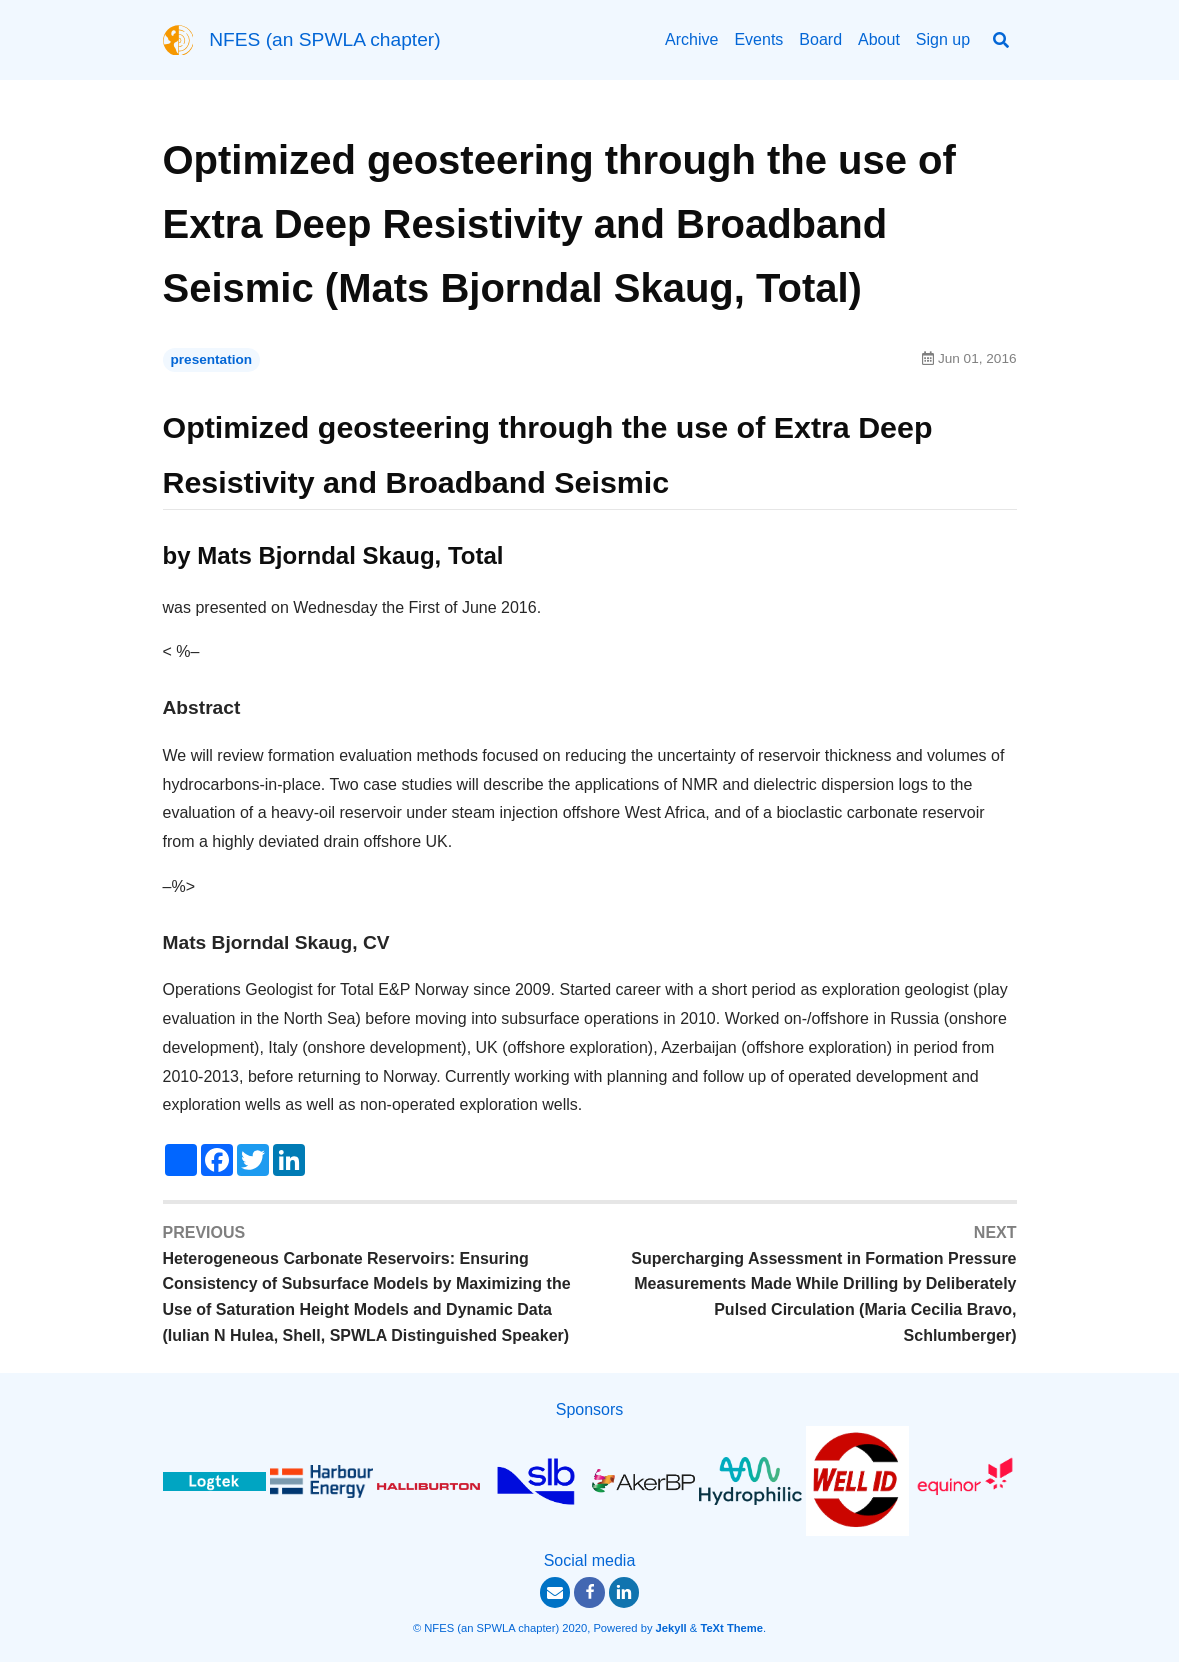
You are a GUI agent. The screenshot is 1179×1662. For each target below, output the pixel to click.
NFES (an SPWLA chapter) (324, 39)
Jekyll (671, 1628)
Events (758, 39)
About (879, 39)
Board (820, 39)
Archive (691, 39)
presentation (212, 359)
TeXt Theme (731, 1628)
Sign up (943, 39)
